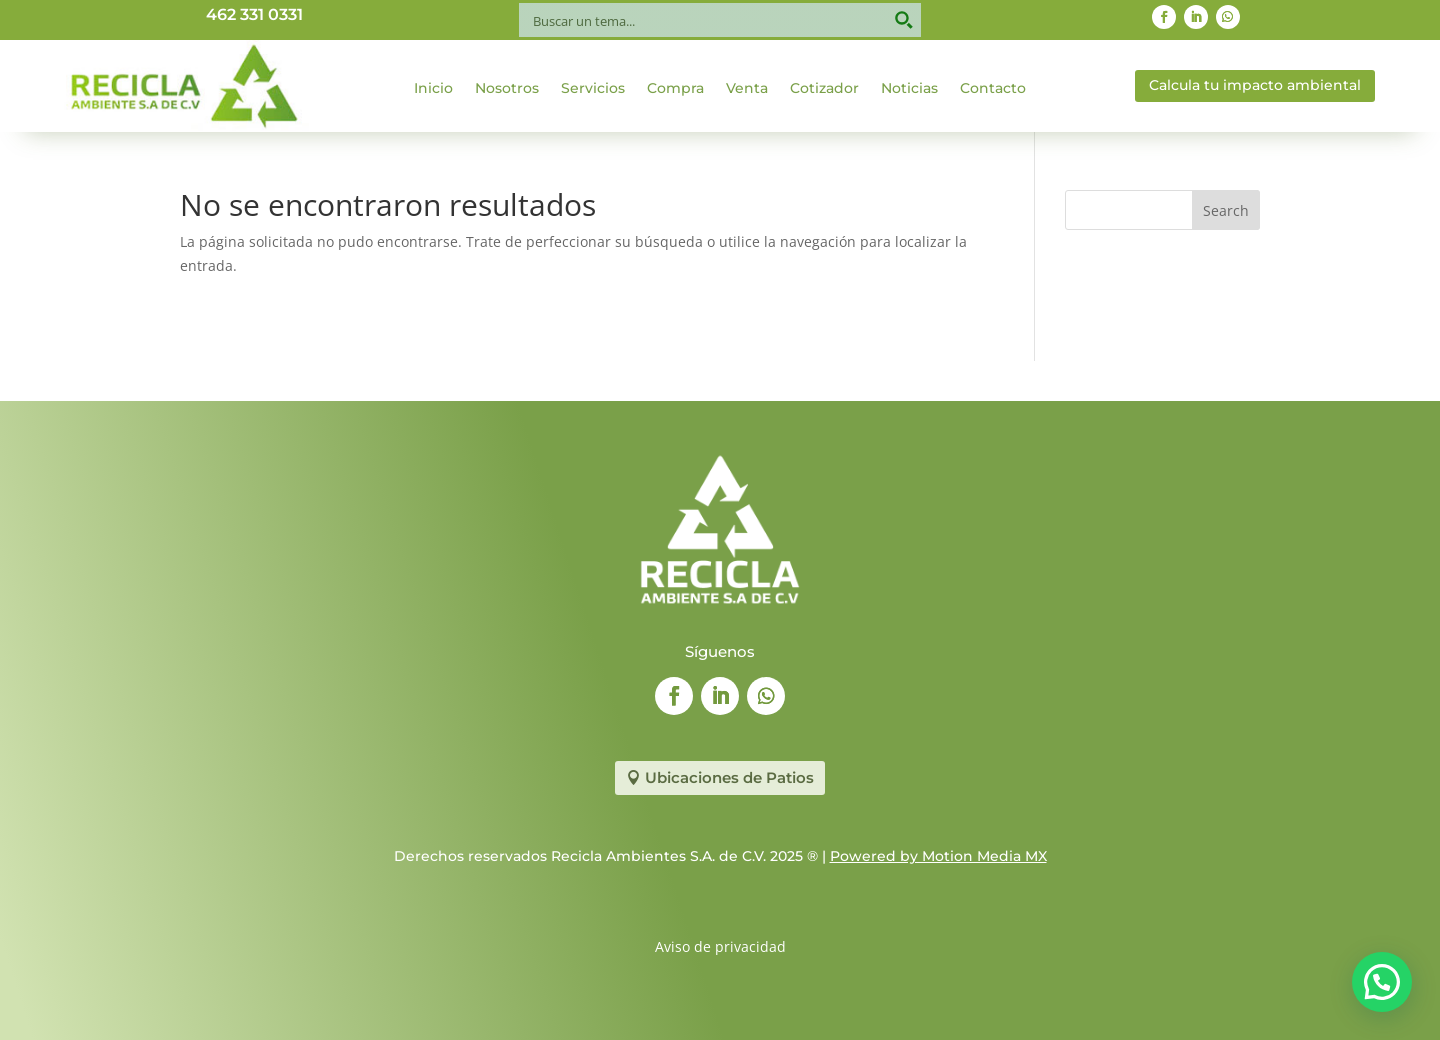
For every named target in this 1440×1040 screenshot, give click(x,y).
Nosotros (507, 89)
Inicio (433, 89)
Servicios (593, 89)
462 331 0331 (254, 14)
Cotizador (824, 89)
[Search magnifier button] (904, 20)
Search (1226, 210)
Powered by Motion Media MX (938, 856)
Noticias (909, 89)
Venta (747, 89)
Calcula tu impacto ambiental (1255, 85)
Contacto (993, 89)
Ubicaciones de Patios (729, 777)
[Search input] (707, 20)
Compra (675, 89)
